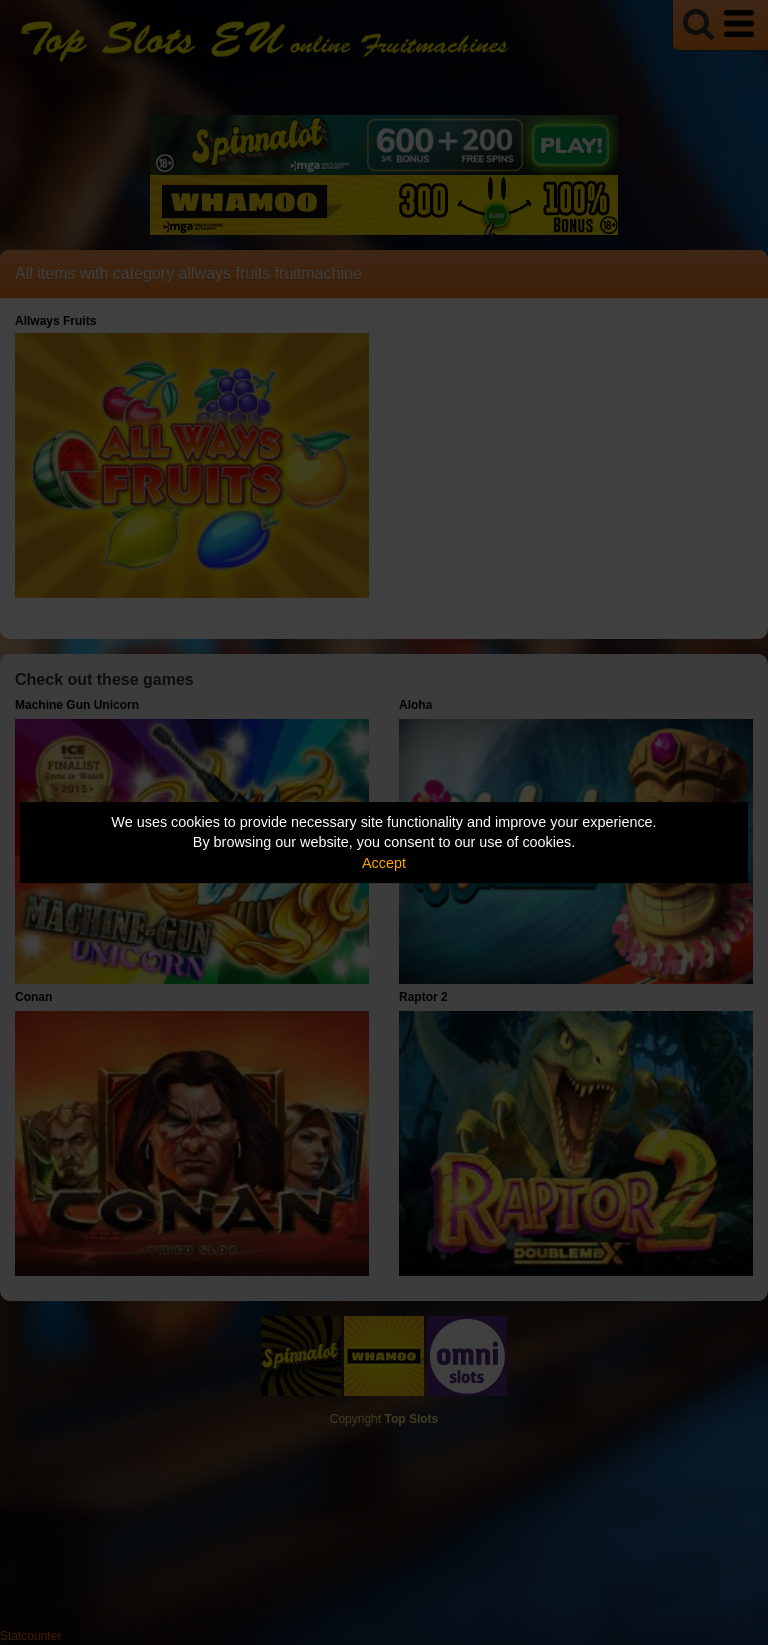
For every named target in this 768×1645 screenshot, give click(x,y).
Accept (384, 863)
